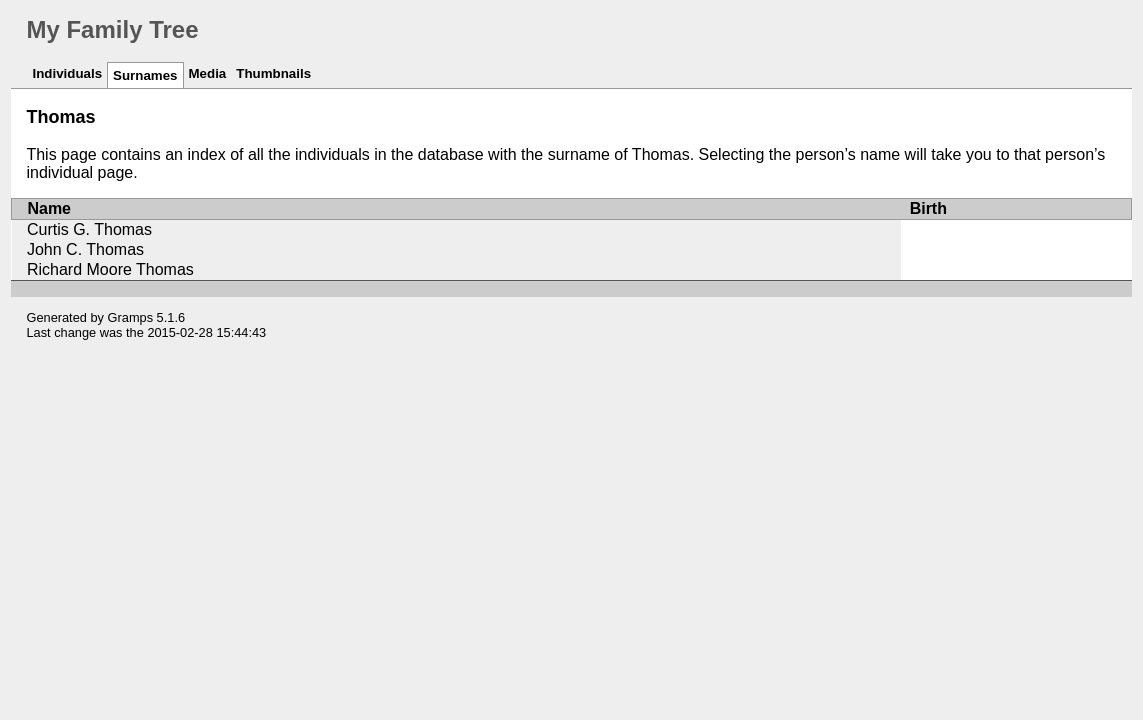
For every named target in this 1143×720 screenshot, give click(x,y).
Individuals (67, 73)
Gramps (131, 317)
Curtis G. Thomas (89, 229)
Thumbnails (273, 73)
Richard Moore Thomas (110, 269)
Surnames (145, 75)
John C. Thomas (85, 249)
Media (208, 73)
